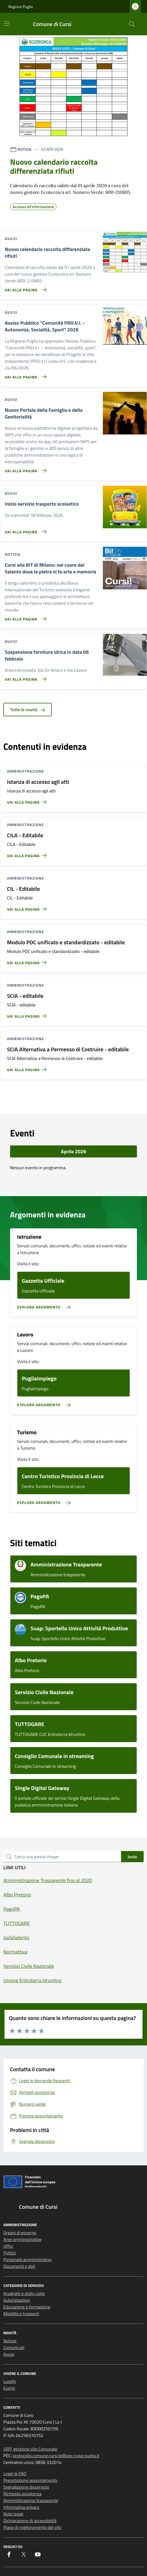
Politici (9, 2252)
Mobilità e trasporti (21, 2313)
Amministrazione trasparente (30, 2500)
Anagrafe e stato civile (24, 2293)
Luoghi (9, 2381)
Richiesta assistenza (22, 2493)
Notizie (9, 2340)
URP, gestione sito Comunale (30, 2448)
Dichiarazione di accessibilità (29, 2520)
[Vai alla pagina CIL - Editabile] (28, 906)
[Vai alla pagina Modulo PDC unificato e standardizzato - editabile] (28, 960)
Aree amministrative (22, 2239)
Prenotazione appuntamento (30, 2480)
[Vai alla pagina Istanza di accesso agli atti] (28, 799)
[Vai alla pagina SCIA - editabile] (28, 1013)
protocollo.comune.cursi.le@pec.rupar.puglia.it (56, 2455)
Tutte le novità (27, 709)
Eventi (9, 2388)
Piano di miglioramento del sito (32, 2527)
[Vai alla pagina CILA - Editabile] (28, 853)
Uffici (8, 2246)
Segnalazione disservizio (26, 2487)
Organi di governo (19, 2232)
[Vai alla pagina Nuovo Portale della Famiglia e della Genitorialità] (24, 468)
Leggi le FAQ (14, 2473)
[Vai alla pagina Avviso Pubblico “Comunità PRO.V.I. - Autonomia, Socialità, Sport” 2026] (24, 374)
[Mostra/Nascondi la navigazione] (6, 23)
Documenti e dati (19, 2266)
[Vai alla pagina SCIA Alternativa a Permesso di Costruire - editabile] (28, 1067)
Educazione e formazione (26, 2306)
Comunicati (13, 2347)
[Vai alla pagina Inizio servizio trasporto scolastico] (24, 529)
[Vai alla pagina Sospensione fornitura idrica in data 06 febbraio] (24, 676)
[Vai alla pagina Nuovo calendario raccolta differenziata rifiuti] (24, 287)
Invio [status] (132, 1856)
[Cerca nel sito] (132, 24)
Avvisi (8, 2354)
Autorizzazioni (16, 2300)
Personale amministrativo (27, 2259)
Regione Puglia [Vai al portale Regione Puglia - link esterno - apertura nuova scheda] (20, 7)
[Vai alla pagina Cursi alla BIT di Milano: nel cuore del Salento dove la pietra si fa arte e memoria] (24, 616)
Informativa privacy (21, 2507)
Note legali (13, 2513)
